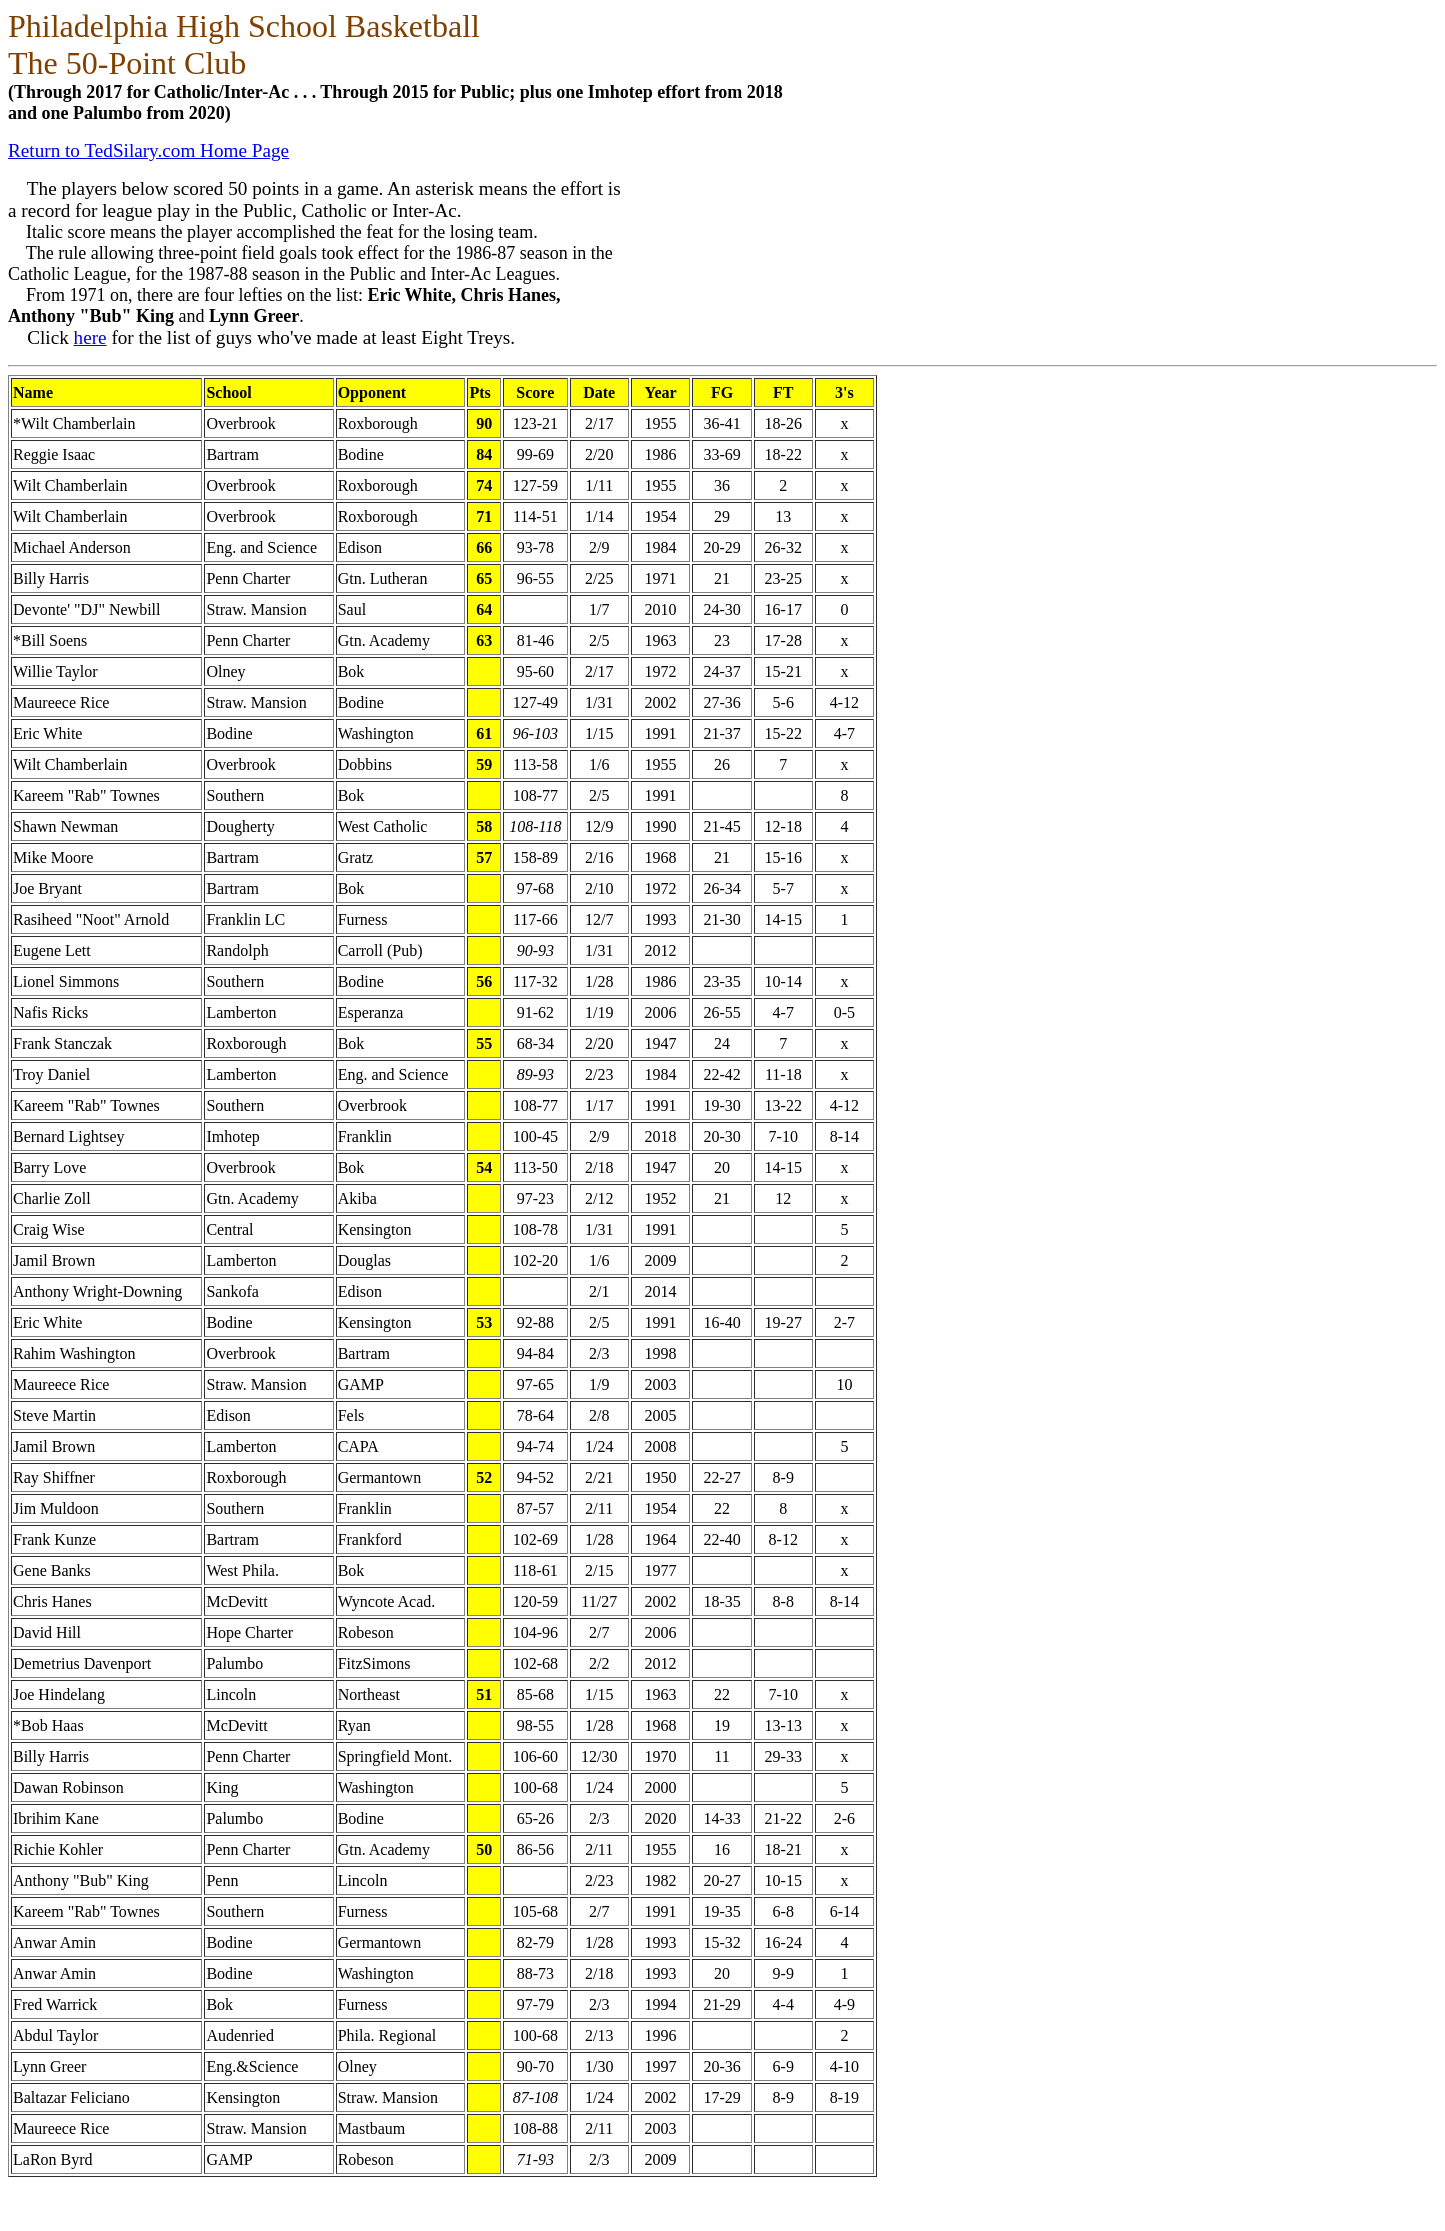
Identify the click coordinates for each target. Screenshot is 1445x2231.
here (90, 337)
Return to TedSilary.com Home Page (148, 150)
